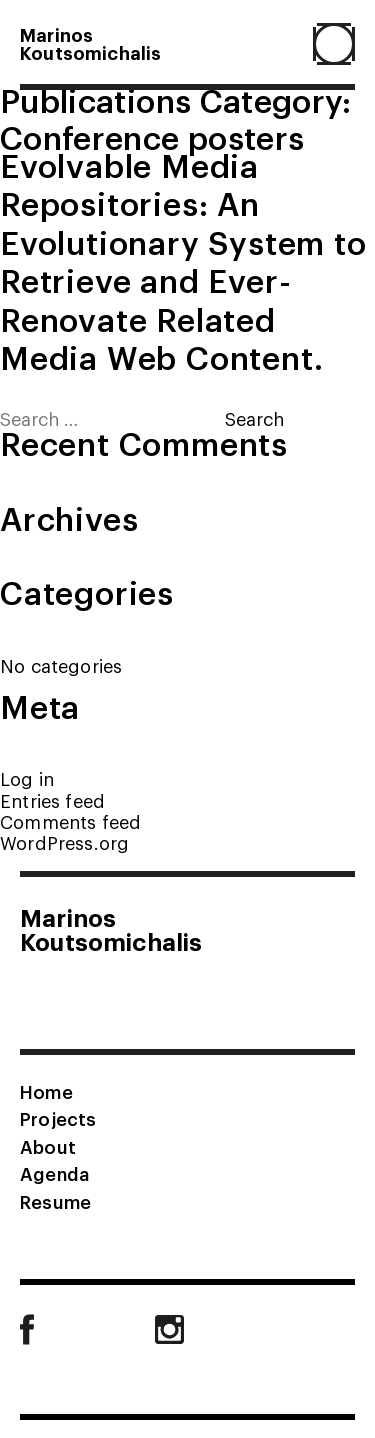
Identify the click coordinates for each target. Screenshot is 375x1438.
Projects (58, 1118)
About (48, 1146)
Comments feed (70, 821)
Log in (27, 778)
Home (46, 1091)
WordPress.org (64, 842)
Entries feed (52, 800)
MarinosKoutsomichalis (91, 43)
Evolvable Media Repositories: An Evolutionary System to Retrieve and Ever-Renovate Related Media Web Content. (183, 260)
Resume (55, 1201)
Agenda (54, 1173)
